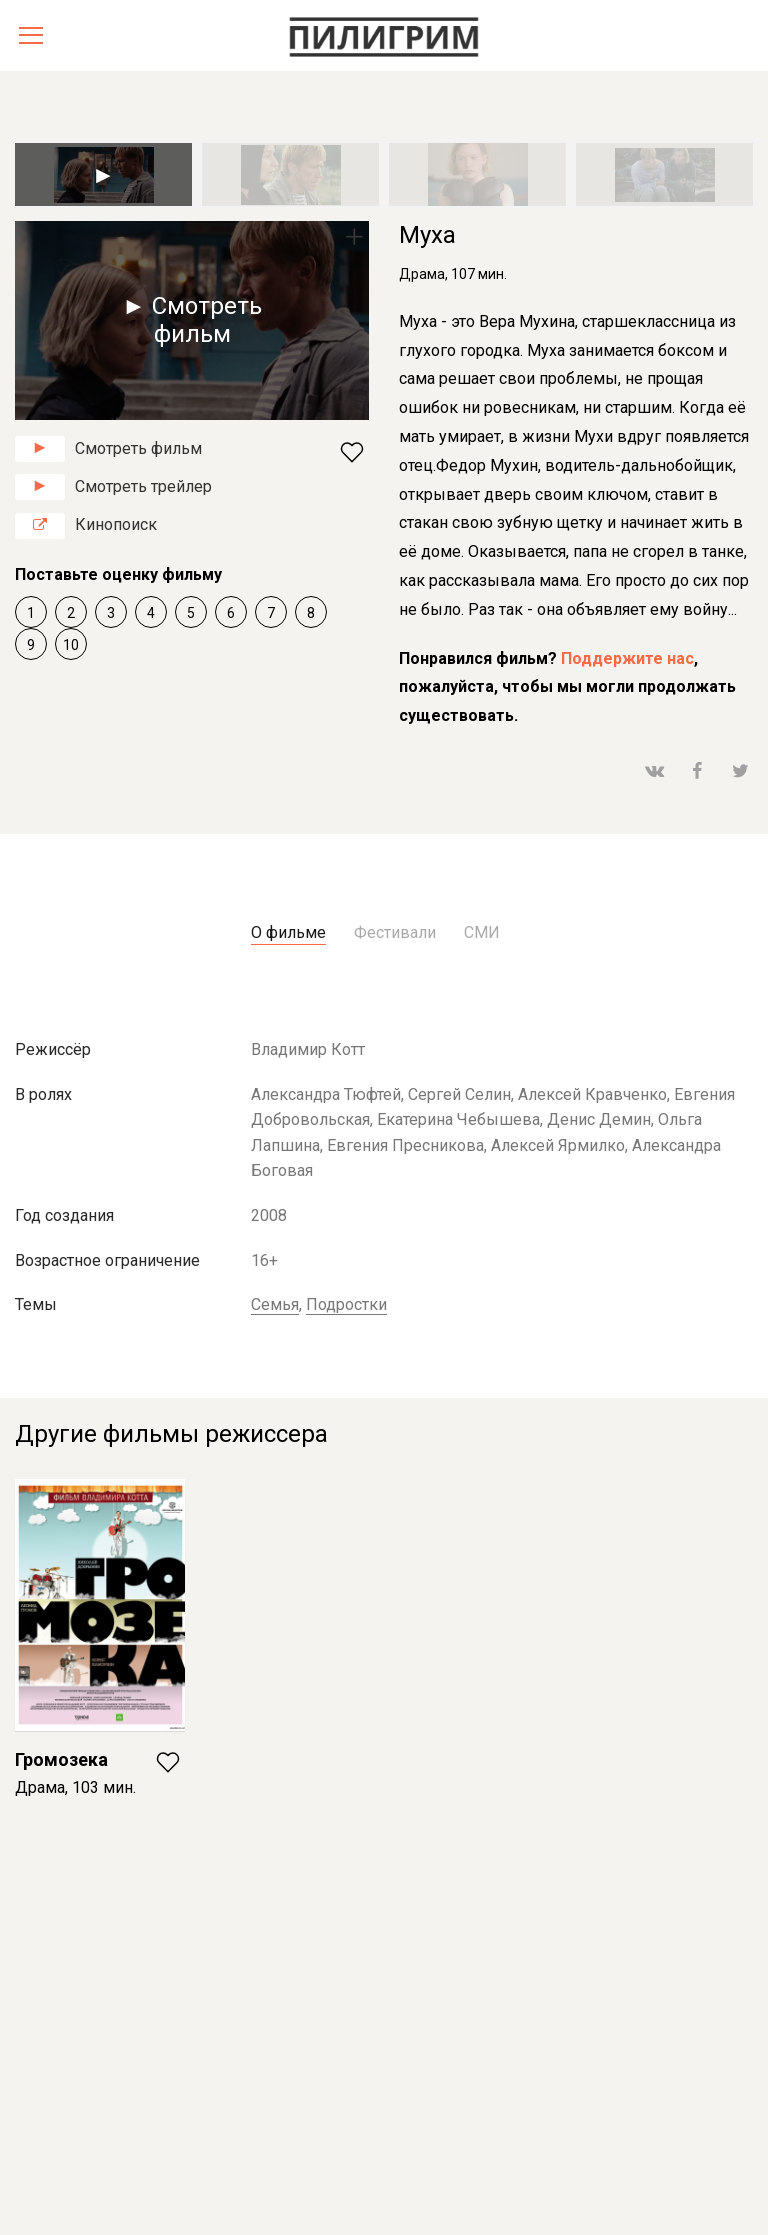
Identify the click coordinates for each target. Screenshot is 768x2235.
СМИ (482, 932)
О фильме (288, 932)
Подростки (346, 1304)
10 (71, 645)
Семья (275, 1304)
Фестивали (395, 932)
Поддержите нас (627, 658)
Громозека (61, 1759)
